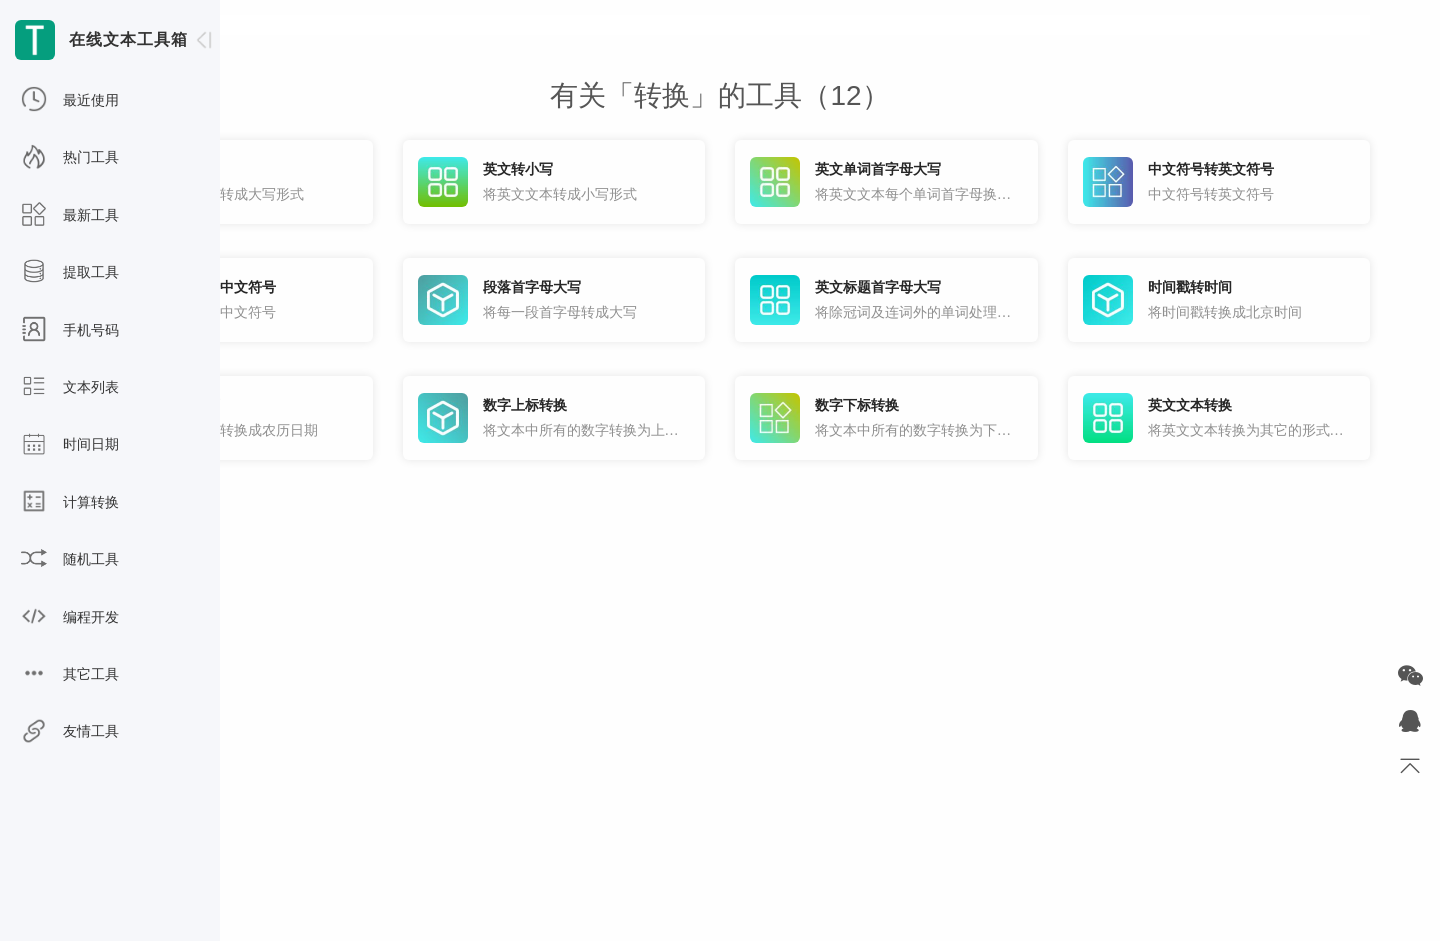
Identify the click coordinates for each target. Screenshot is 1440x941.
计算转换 (70, 503)
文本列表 (70, 388)
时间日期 (70, 445)
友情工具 (70, 732)
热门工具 (70, 158)
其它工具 (70, 675)
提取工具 (70, 273)
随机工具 (70, 560)
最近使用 (70, 101)
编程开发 (70, 618)
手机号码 (70, 331)
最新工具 (70, 216)
